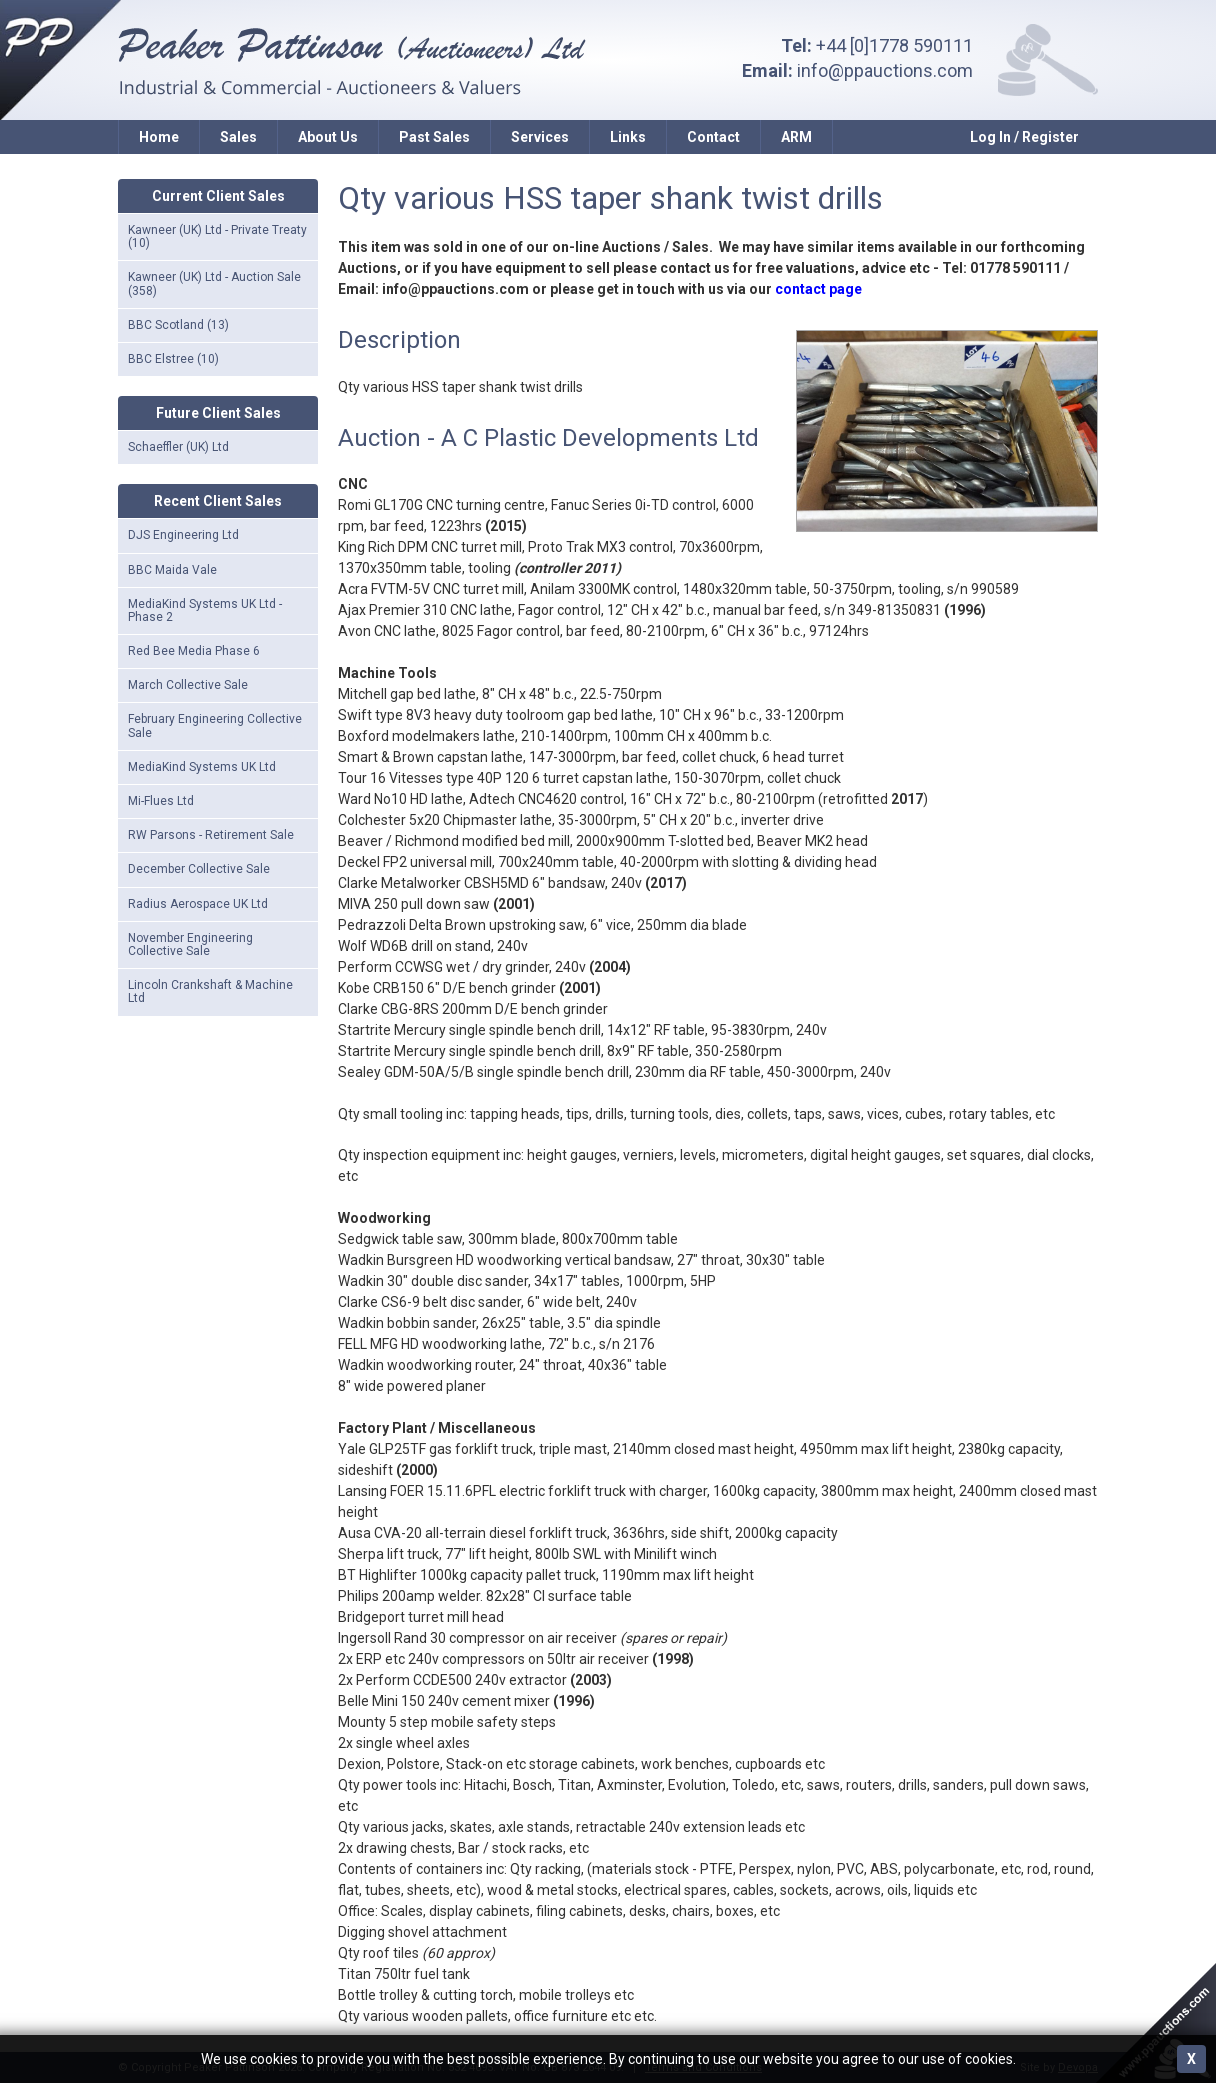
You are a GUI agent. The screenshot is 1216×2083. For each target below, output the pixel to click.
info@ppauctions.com (885, 70)
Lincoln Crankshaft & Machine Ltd (210, 991)
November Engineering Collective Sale (190, 944)
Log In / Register (1024, 137)
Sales (238, 137)
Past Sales (434, 137)
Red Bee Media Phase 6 (194, 651)
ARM (796, 137)
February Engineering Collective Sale (215, 725)
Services (540, 137)
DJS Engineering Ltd (183, 535)
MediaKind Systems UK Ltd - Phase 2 (205, 610)
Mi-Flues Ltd (161, 801)
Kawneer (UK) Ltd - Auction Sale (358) (214, 283)
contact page (818, 289)
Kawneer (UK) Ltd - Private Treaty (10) (217, 236)
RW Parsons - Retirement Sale (211, 835)
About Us (328, 137)
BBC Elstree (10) (173, 359)
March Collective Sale (188, 685)
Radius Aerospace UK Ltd (198, 904)
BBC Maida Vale (172, 570)
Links (628, 137)
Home (159, 137)
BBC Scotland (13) (178, 325)
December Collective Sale (199, 869)
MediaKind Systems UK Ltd (202, 767)
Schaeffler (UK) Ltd (178, 447)
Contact (713, 137)
